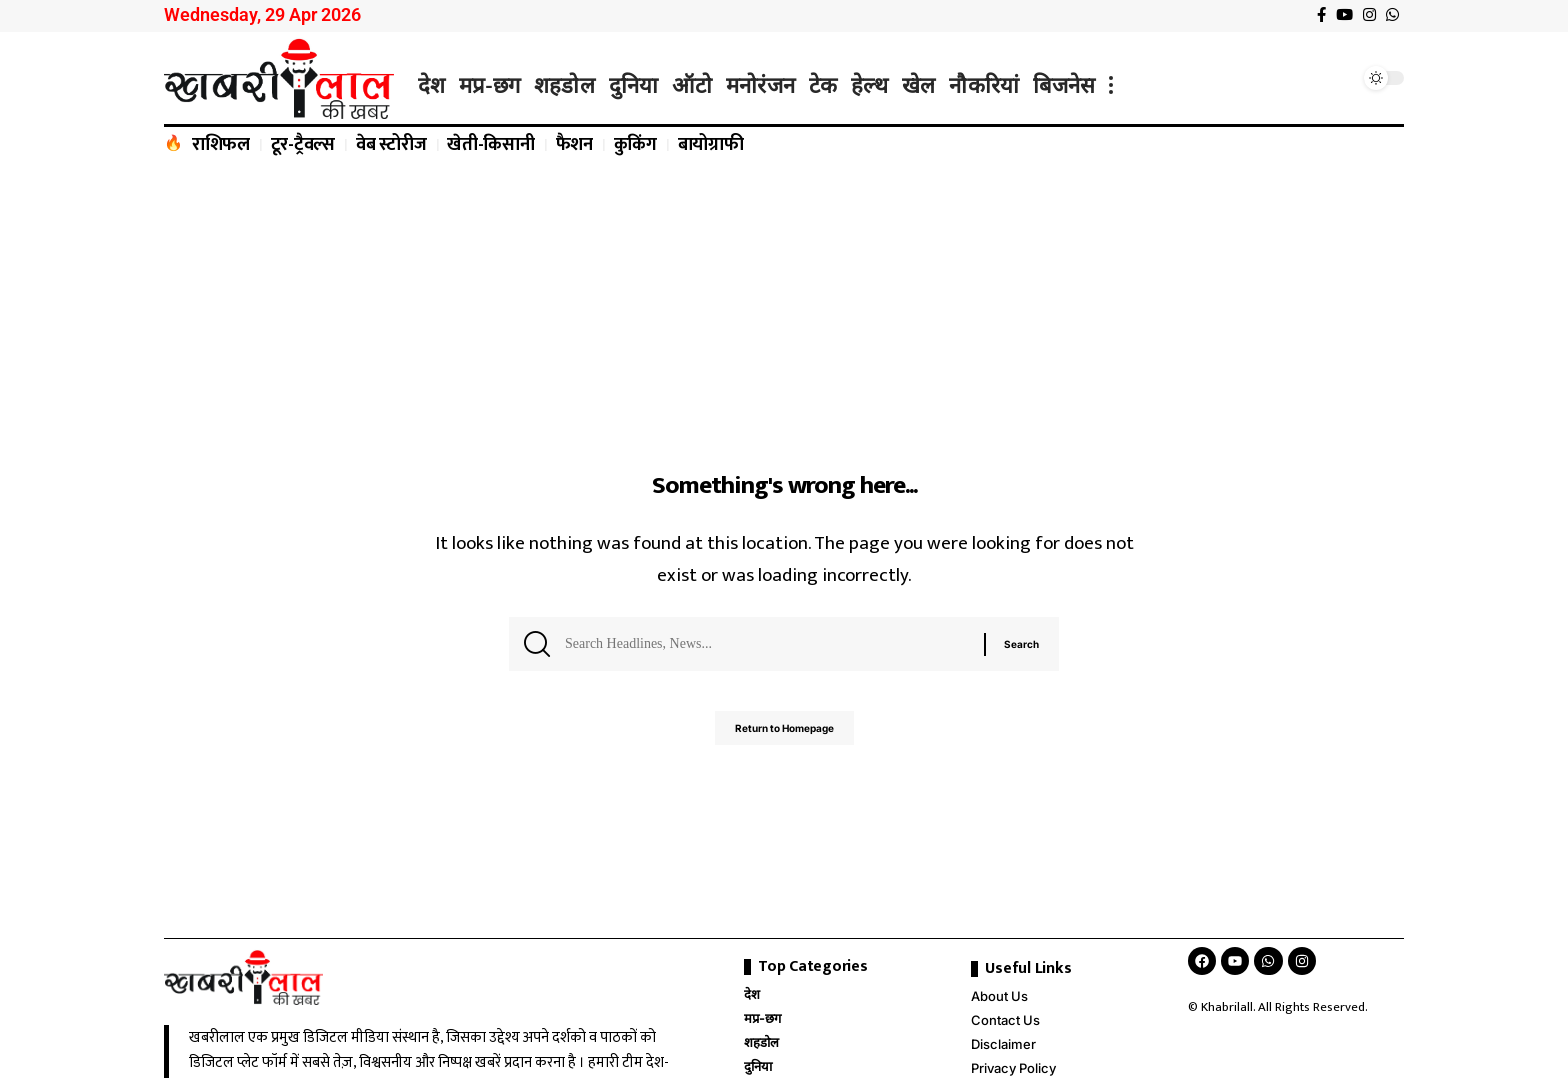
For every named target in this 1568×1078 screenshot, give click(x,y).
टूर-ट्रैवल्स (303, 145)
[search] (1339, 78)
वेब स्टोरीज (391, 145)
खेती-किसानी (491, 145)
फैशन (574, 145)
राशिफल (221, 145)
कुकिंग (635, 145)
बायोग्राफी (711, 145)
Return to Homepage (784, 736)
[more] (1111, 85)
